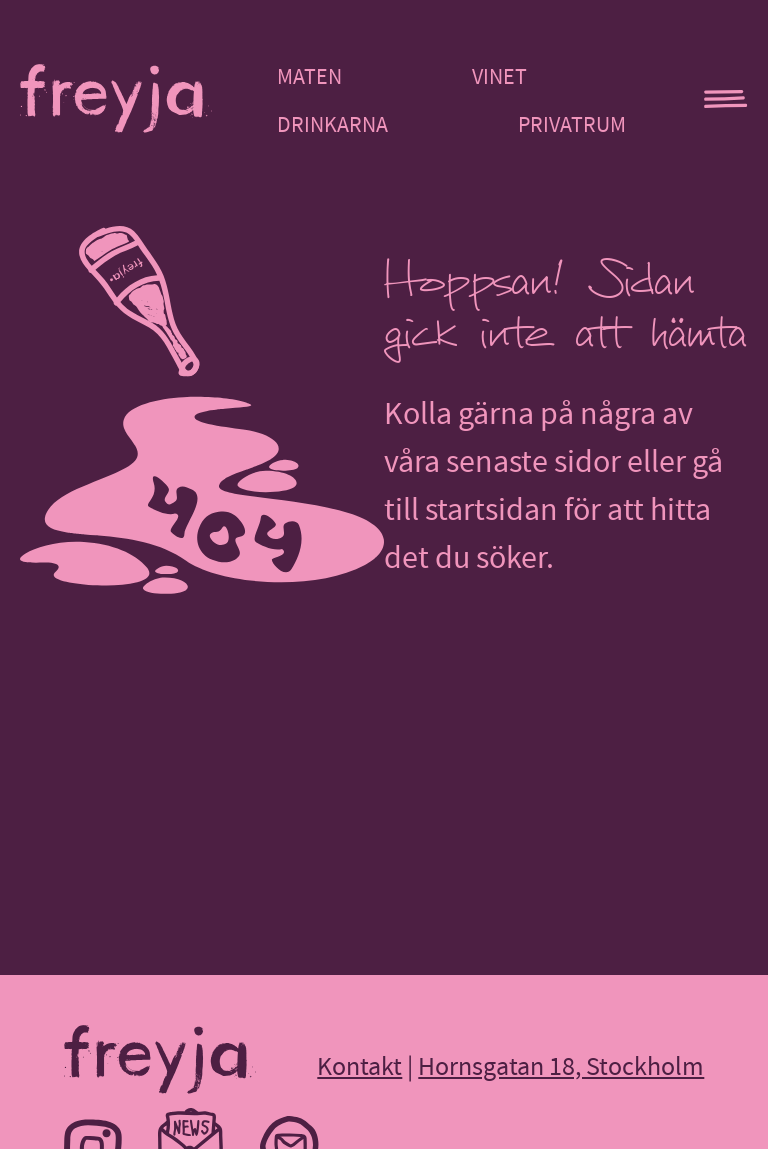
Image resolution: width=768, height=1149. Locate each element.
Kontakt (359, 1066)
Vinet (499, 77)
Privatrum (572, 125)
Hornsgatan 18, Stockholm (561, 1066)
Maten (309, 77)
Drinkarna (332, 125)
